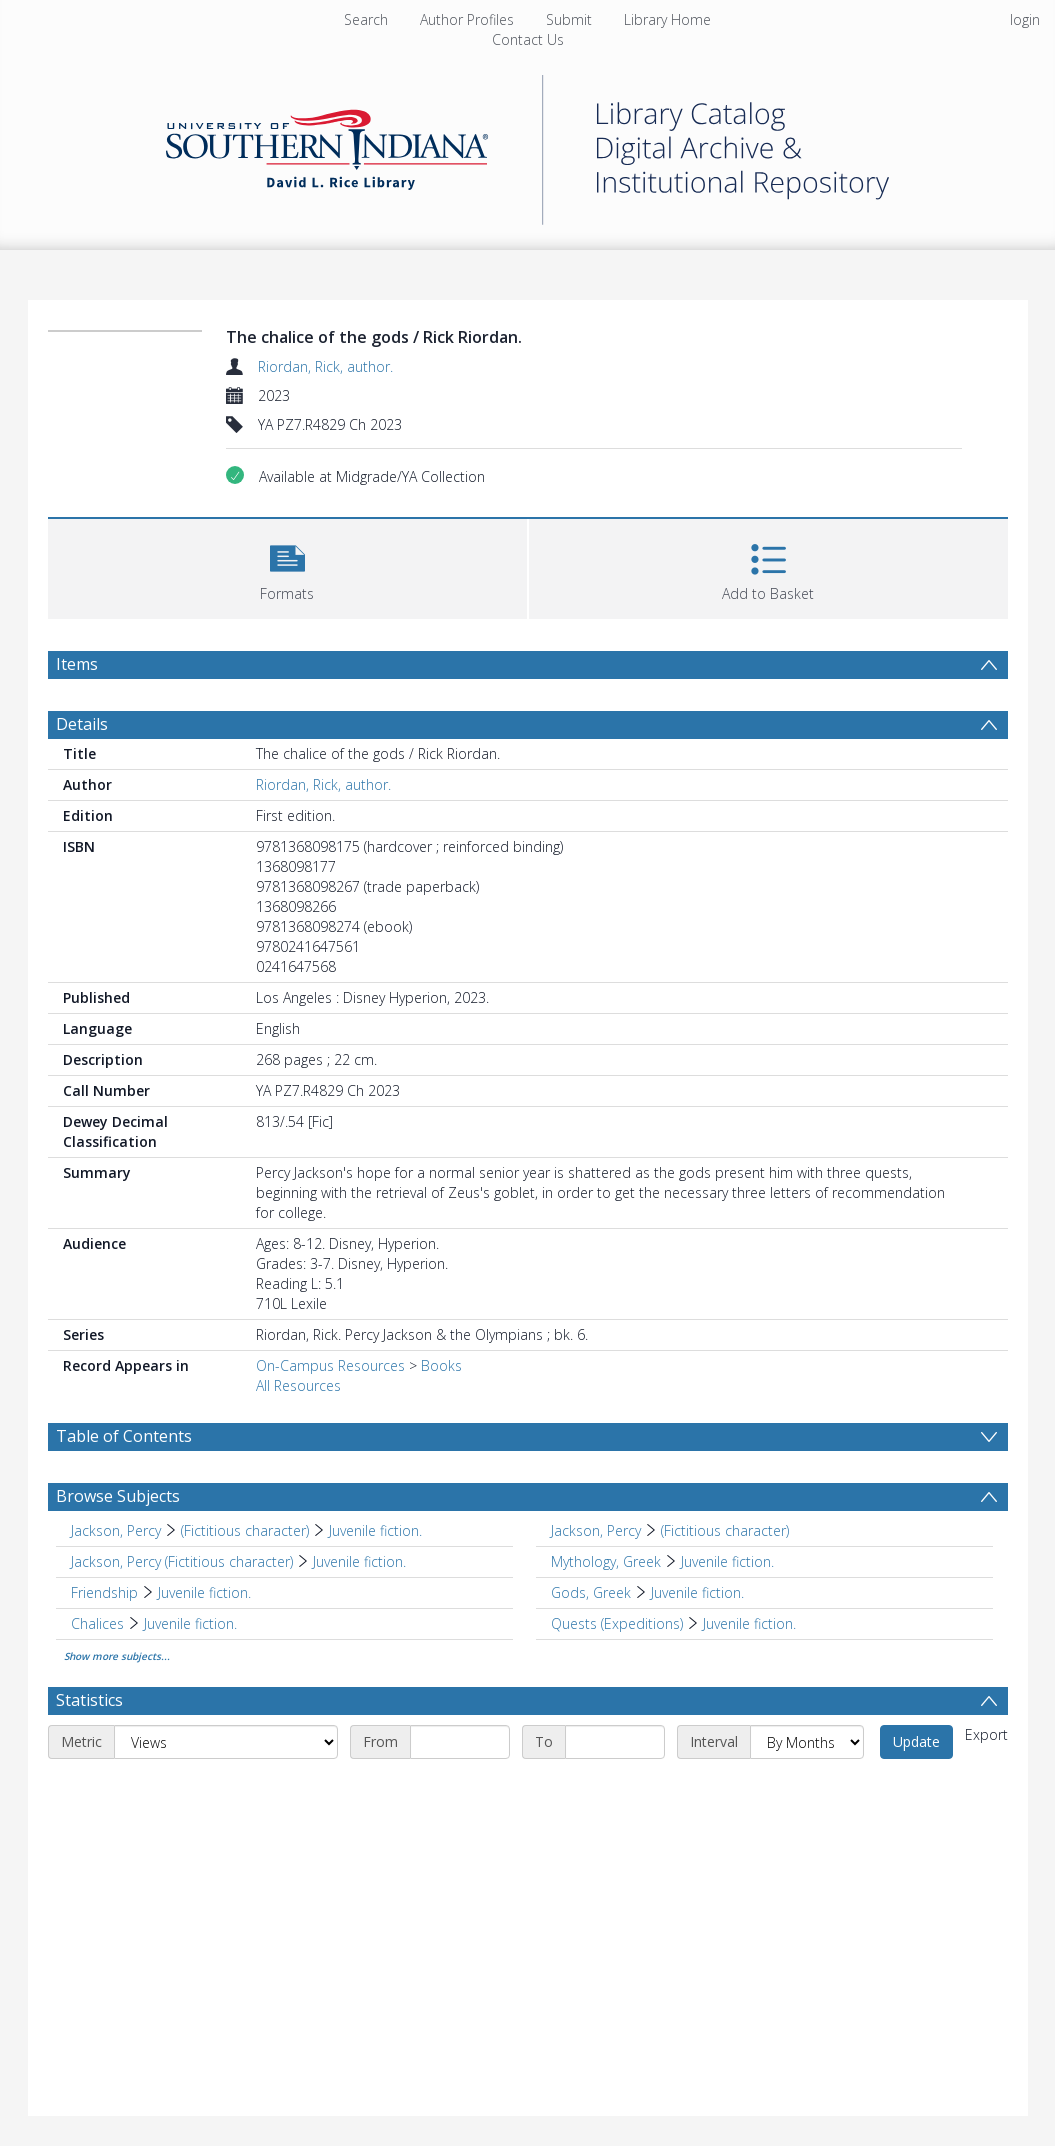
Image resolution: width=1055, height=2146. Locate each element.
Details (82, 724)
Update (916, 1741)
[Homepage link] (528, 144)
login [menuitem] (1025, 19)
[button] (287, 566)
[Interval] (807, 1742)
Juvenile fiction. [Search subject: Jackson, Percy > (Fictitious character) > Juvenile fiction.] (375, 1530)
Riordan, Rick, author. (325, 366)
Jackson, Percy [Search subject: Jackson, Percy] (116, 1530)
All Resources (298, 1385)
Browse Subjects (118, 1496)
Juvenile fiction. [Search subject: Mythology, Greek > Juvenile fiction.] (727, 1561)
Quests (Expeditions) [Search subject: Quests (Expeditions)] (617, 1623)
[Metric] (226, 1742)
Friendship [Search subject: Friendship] (104, 1592)
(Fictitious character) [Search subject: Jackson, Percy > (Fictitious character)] (245, 1530)
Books (441, 1365)
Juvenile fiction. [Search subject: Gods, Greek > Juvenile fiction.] (697, 1592)
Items (77, 664)
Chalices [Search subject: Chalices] (97, 1623)
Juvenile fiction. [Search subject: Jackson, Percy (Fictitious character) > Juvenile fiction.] (359, 1561)
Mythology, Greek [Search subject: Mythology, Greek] (606, 1561)
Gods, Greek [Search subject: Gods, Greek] (591, 1592)
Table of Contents (124, 1436)
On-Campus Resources (330, 1365)
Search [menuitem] (366, 19)
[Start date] (460, 1742)
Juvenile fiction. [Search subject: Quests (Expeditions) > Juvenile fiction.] (749, 1623)
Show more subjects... (117, 1656)
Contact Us (528, 39)
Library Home (667, 19)
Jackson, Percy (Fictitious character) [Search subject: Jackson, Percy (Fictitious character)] (182, 1561)
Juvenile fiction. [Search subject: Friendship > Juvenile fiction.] (204, 1592)
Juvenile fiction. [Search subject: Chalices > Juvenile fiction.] (190, 1623)
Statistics (89, 1700)
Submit (569, 19)
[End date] (615, 1742)
